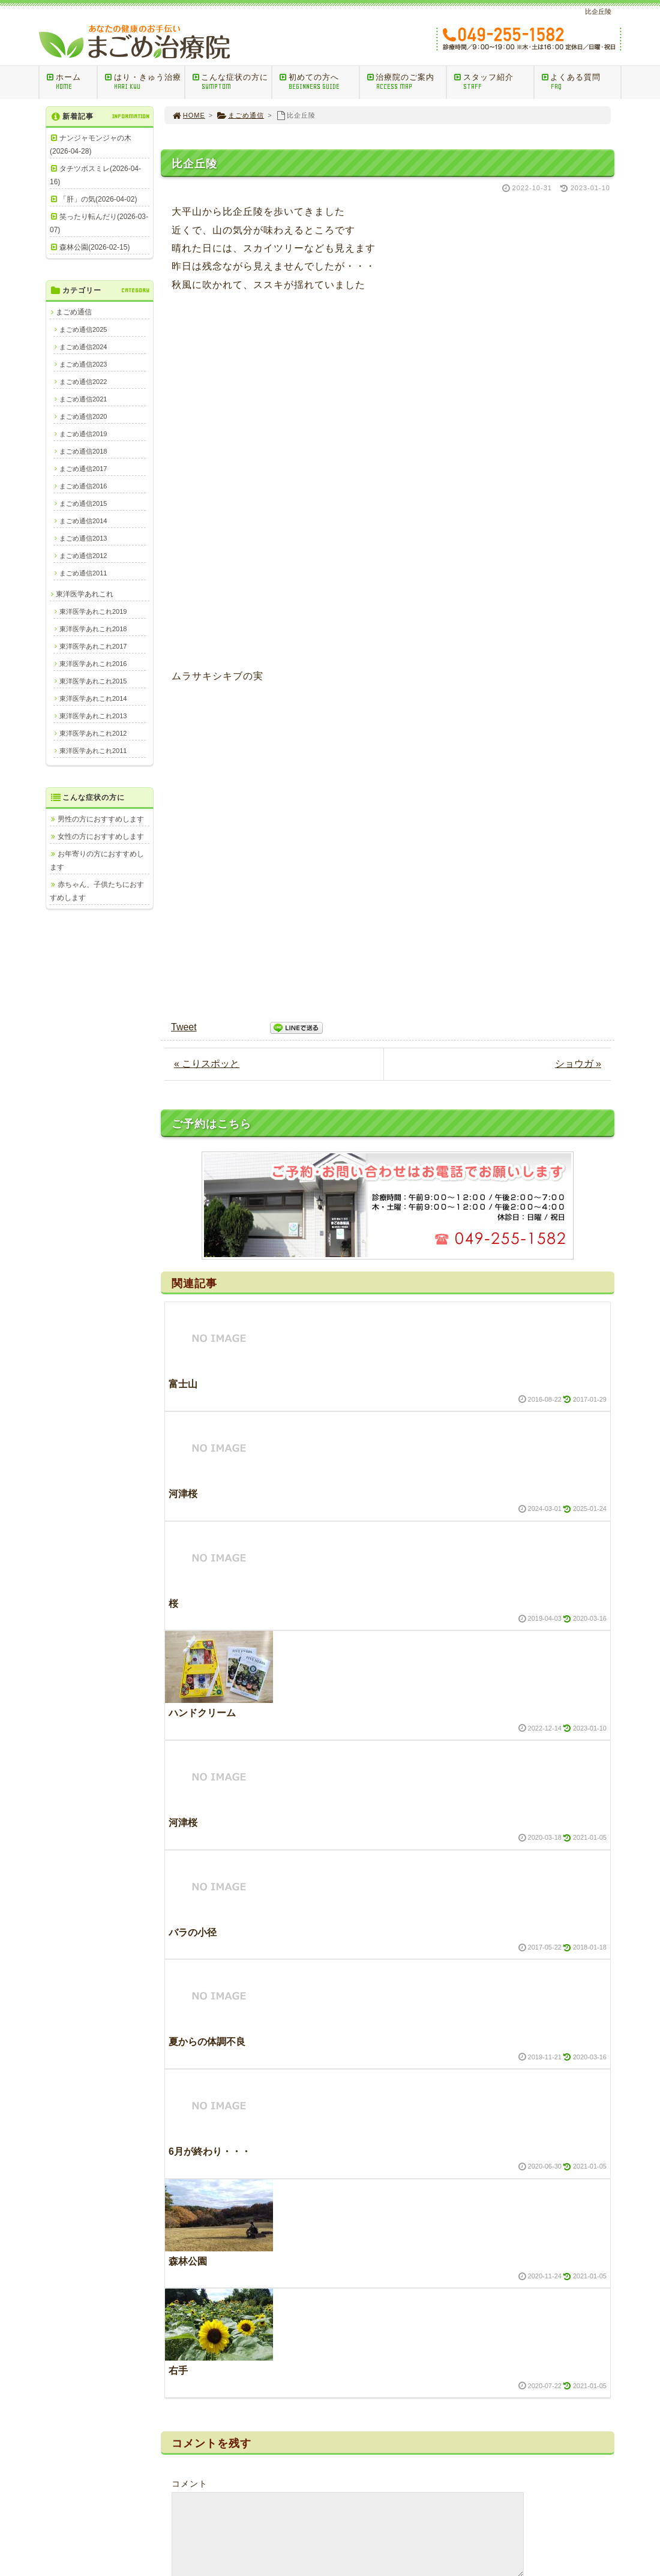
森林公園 (188, 1697)
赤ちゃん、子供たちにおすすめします (97, 891)
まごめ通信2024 (83, 346)
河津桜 (183, 930)
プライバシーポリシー (548, 2472)
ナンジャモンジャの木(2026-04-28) (90, 144)
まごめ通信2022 (83, 381)
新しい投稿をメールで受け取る (250, 2198)
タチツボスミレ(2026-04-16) (95, 175)
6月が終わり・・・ (210, 1588)
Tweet (184, 463)
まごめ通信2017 (83, 468)
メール (185, 2115)
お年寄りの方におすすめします (97, 860)
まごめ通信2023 (83, 364)
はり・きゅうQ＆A (312, 2425)
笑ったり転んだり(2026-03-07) (99, 223)
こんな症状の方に (231, 82)
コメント (190, 1920)
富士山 (183, 820)
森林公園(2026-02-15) (94, 247)
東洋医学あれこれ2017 (93, 646)
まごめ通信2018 (83, 451)
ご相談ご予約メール (313, 2440)
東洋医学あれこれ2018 (93, 628)
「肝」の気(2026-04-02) (98, 199)
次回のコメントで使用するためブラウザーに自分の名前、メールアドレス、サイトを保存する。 (380, 2172)
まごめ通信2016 (83, 486)
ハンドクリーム (202, 1149)
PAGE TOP (585, 2276)
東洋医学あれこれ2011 (93, 750)
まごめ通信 (240, 115)
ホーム (71, 82)
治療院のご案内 (406, 82)
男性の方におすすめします (101, 819)
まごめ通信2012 (83, 555)
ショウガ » (578, 500)
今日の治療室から (541, 2365)
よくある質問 (581, 82)
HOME (188, 115)
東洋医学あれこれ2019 (93, 611)
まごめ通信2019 (83, 433)
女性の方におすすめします (101, 836)
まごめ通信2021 (83, 399)
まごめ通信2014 (83, 520)
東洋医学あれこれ (84, 594)
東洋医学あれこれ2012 (93, 733)
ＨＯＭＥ (295, 2365)
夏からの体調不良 (207, 1478)
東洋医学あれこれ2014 (93, 698)
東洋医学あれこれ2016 (93, 663)
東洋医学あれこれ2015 (93, 681)
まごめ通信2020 (83, 416)
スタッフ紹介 (493, 82)
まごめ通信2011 (83, 573)
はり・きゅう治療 (144, 82)
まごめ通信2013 (83, 538)
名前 (181, 2058)
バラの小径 (193, 1368)
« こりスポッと (206, 500)
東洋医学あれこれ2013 (93, 715)
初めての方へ (318, 82)
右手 (178, 1807)
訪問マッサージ (306, 2410)
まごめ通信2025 (83, 329)
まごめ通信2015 (83, 503)
